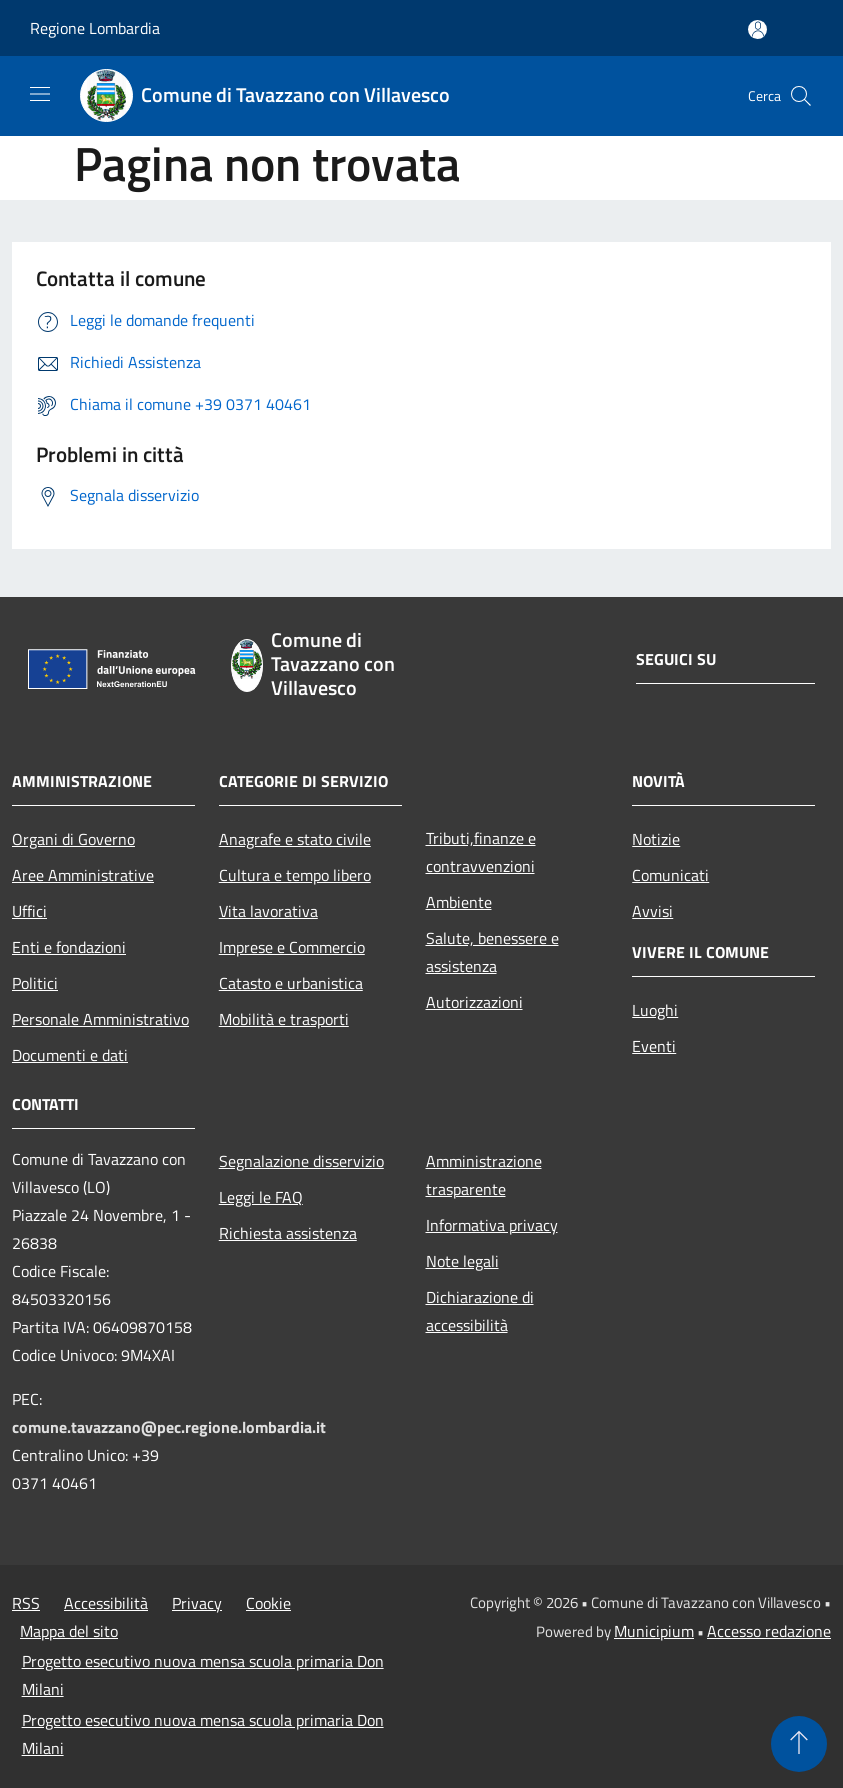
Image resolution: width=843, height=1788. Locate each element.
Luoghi (655, 1010)
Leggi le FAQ (261, 1197)
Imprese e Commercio (292, 947)
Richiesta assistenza (288, 1233)
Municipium (654, 1631)
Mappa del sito (69, 1631)
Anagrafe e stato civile (295, 839)
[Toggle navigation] (40, 94)
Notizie (656, 839)
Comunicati (670, 875)
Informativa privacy (492, 1225)
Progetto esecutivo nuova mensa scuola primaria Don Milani (203, 1675)
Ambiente (459, 902)
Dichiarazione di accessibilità (480, 1311)
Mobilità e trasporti (284, 1019)
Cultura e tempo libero (295, 875)
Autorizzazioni (474, 1002)
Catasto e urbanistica (291, 983)
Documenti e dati (70, 1055)
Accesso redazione (769, 1631)
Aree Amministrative (83, 875)
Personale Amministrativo (100, 1019)
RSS (26, 1603)
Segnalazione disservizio (301, 1161)
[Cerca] (801, 96)
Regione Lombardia (95, 28)
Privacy (197, 1603)
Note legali (462, 1261)
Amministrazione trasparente (484, 1175)
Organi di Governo (73, 839)
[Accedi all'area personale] (757, 29)
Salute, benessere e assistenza (492, 952)
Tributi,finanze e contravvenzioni (481, 852)
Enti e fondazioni (69, 947)
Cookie (268, 1603)
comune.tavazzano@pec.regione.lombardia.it (169, 1427)
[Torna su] (799, 1744)
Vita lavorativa (268, 911)
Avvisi (652, 911)
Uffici (29, 911)
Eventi (654, 1046)
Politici (35, 983)
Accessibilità (106, 1603)
